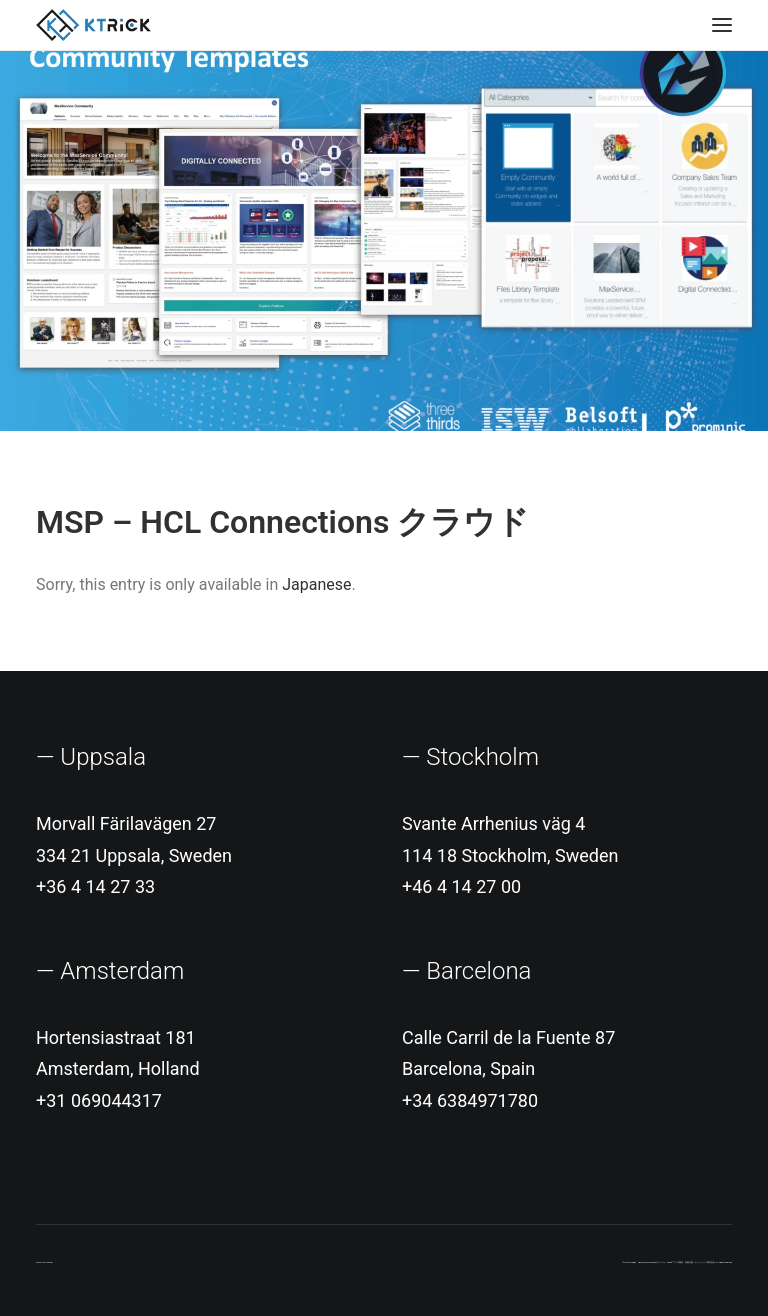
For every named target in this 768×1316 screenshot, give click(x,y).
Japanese (316, 584)
